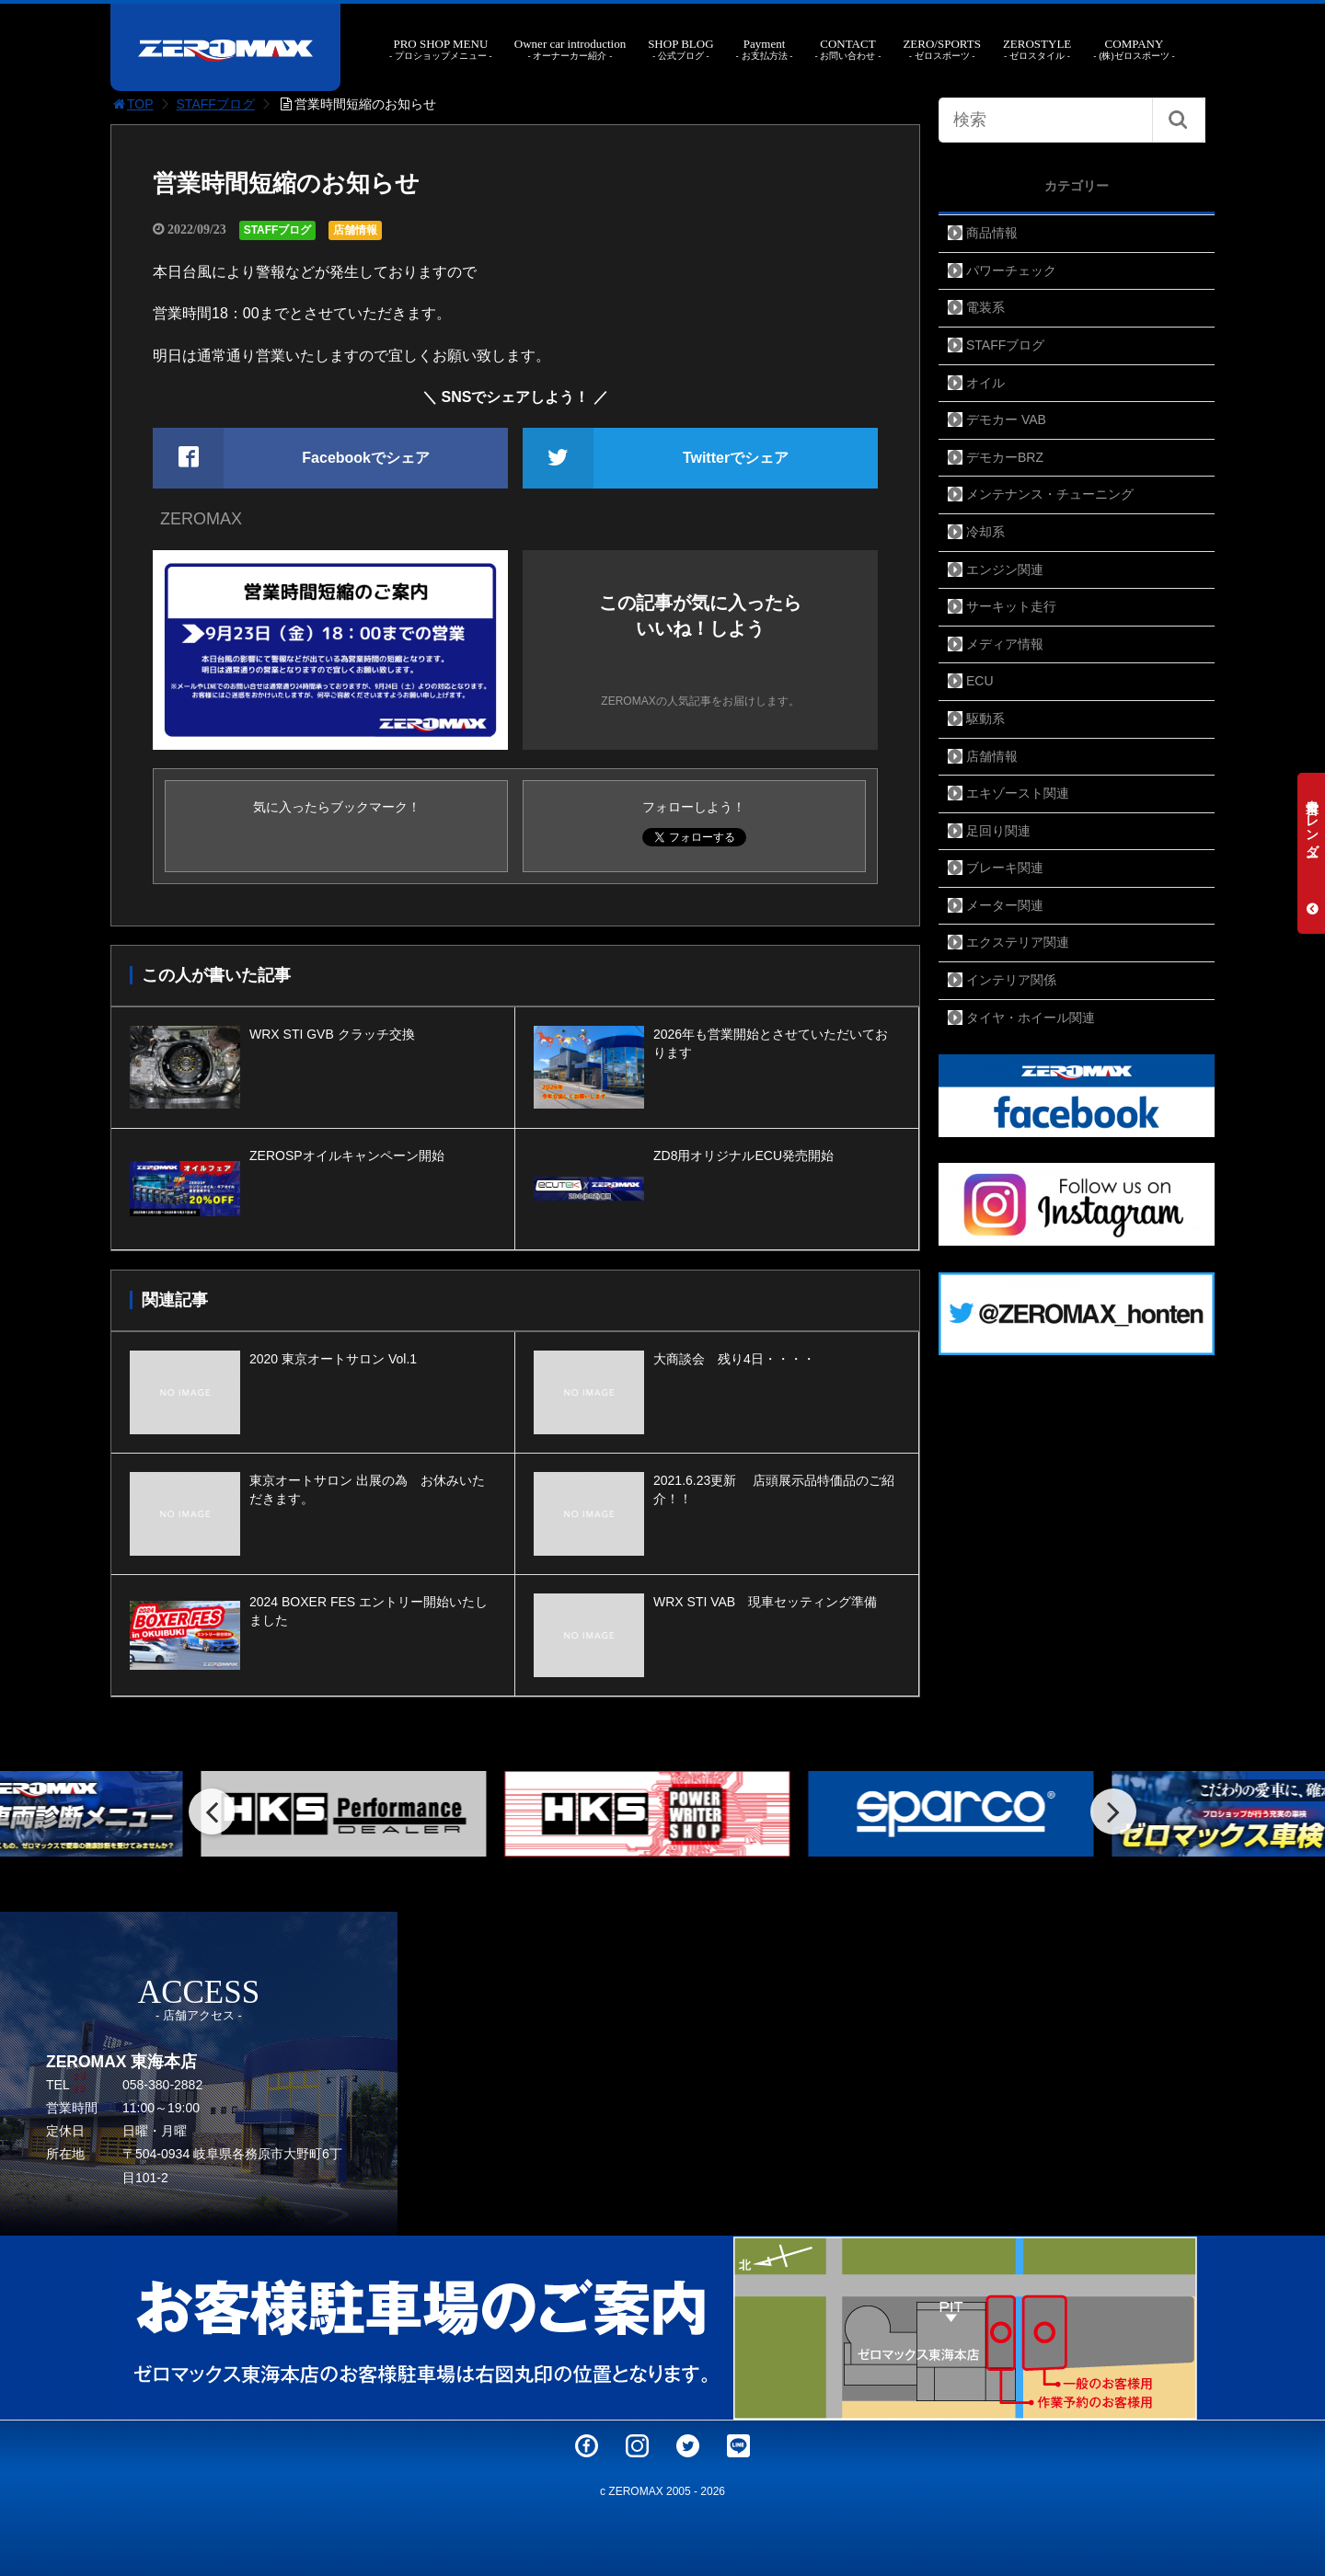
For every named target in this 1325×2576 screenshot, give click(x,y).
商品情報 (992, 232)
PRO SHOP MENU (440, 49)
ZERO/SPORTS (941, 49)
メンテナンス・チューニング (1050, 494)
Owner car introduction (570, 49)
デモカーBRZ (1004, 457)
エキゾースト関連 (1017, 793)
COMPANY (1133, 49)
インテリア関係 (1011, 979)
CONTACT (847, 49)
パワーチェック (1011, 270)
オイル (985, 382)
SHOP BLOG (680, 49)
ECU (980, 680)
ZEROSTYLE (1037, 49)
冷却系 (985, 531)
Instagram (637, 2445)
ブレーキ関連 (1004, 867)
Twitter (687, 2445)
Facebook (586, 2445)
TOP (132, 104)
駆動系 (985, 718)
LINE (738, 2445)
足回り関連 (998, 830)
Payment (764, 49)
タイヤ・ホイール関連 (1030, 1017)
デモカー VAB (1006, 419)
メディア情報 (1004, 644)
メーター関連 (1004, 905)
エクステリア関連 (1017, 942)
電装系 (985, 307)
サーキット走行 (1011, 606)
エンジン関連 (1004, 569)
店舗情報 (355, 230)
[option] (359, 1814)
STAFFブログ (216, 104)
